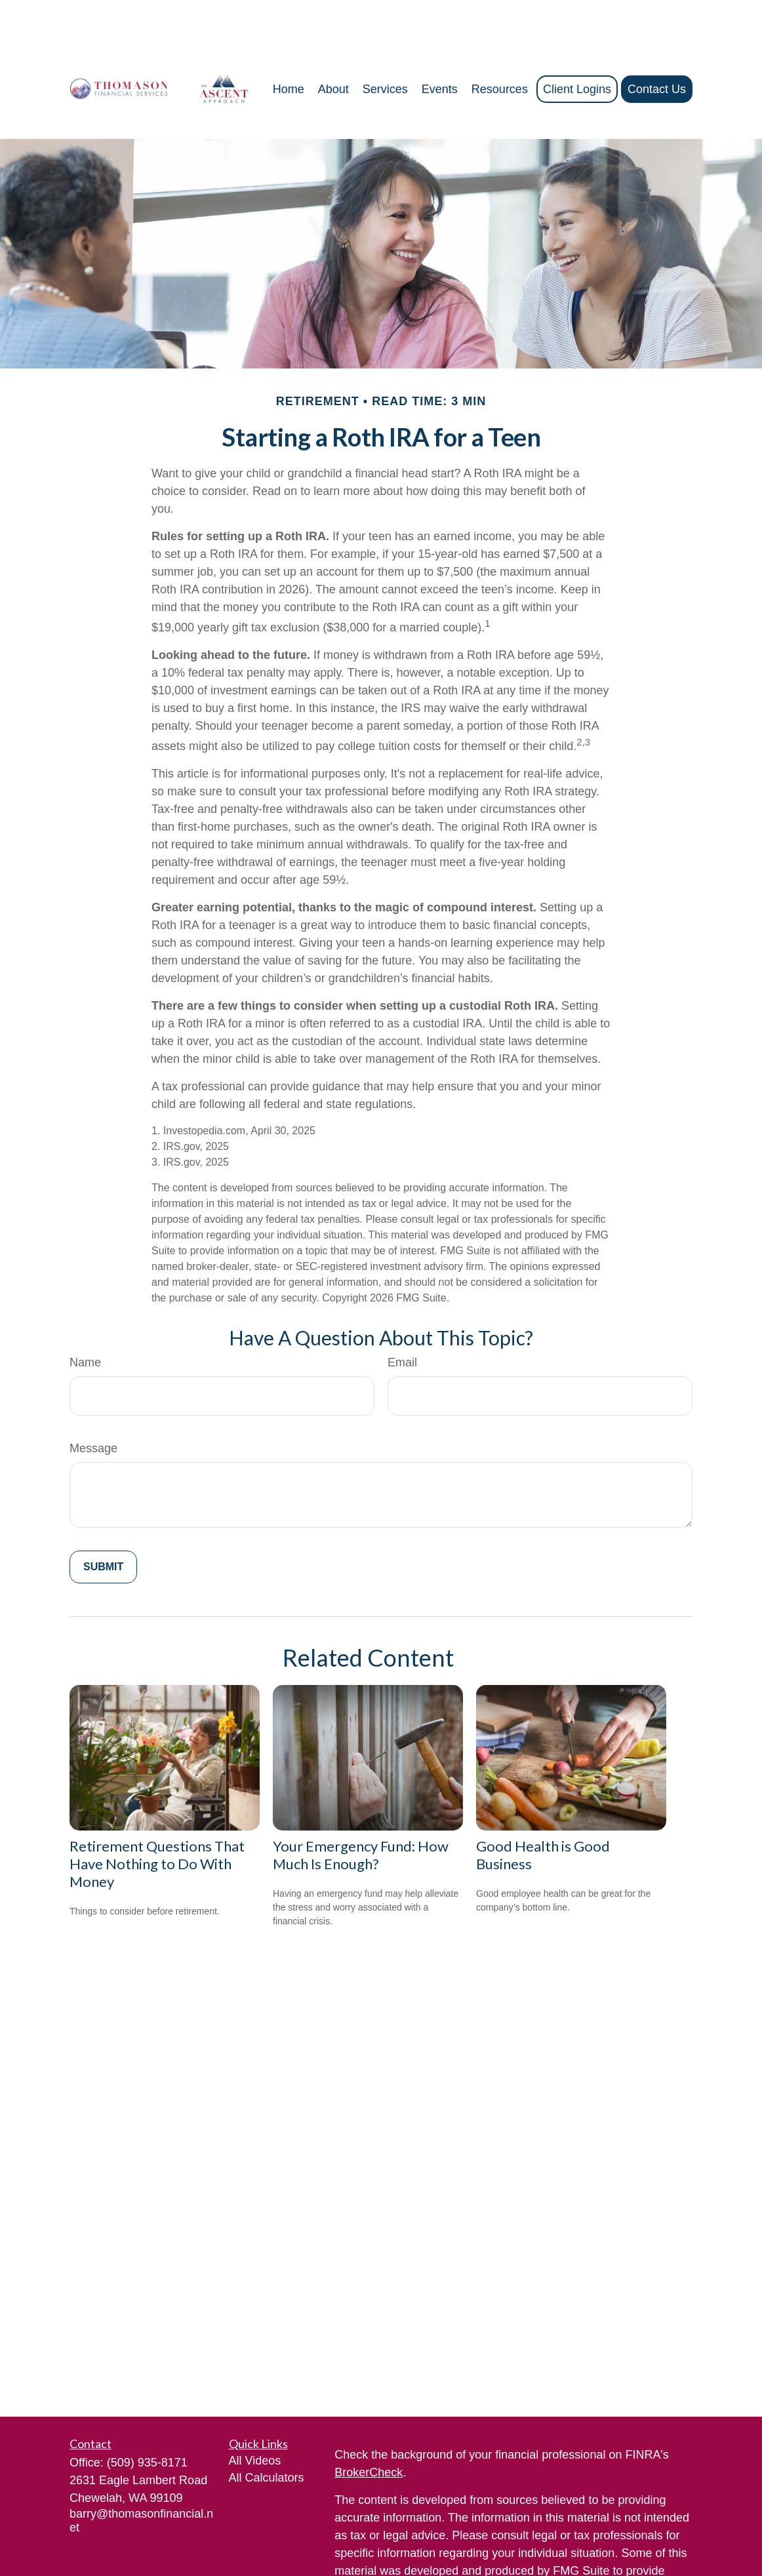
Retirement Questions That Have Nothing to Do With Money (157, 1824)
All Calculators (266, 2438)
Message (93, 1409)
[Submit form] (103, 1527)
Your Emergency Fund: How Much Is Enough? (361, 1815)
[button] (289, 49)
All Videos (255, 2421)
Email (402, 1323)
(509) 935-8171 (147, 2423)
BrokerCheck (368, 2433)
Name (85, 1323)
